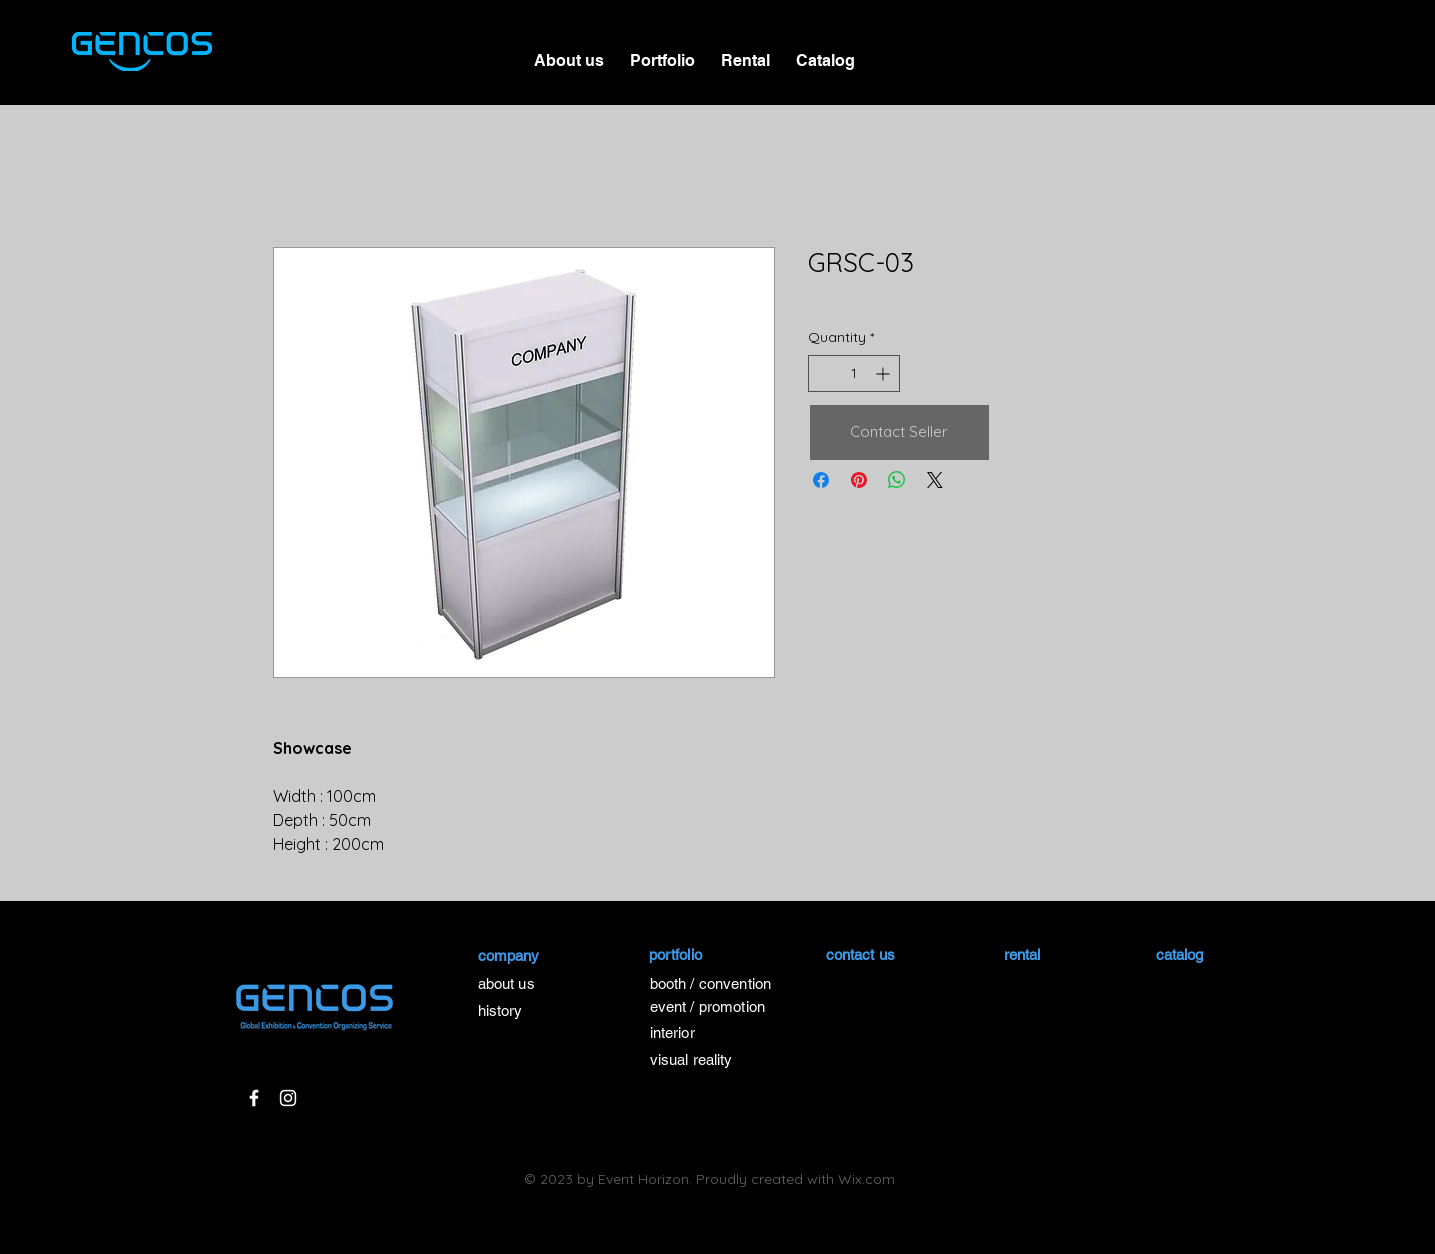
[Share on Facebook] (821, 480)
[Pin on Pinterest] (859, 480)
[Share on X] (935, 480)
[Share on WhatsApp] (897, 480)
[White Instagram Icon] (288, 1098)
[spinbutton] (854, 373)
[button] (662, 52)
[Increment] (884, 373)
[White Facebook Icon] (254, 1098)
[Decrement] (823, 373)
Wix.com (866, 1179)
